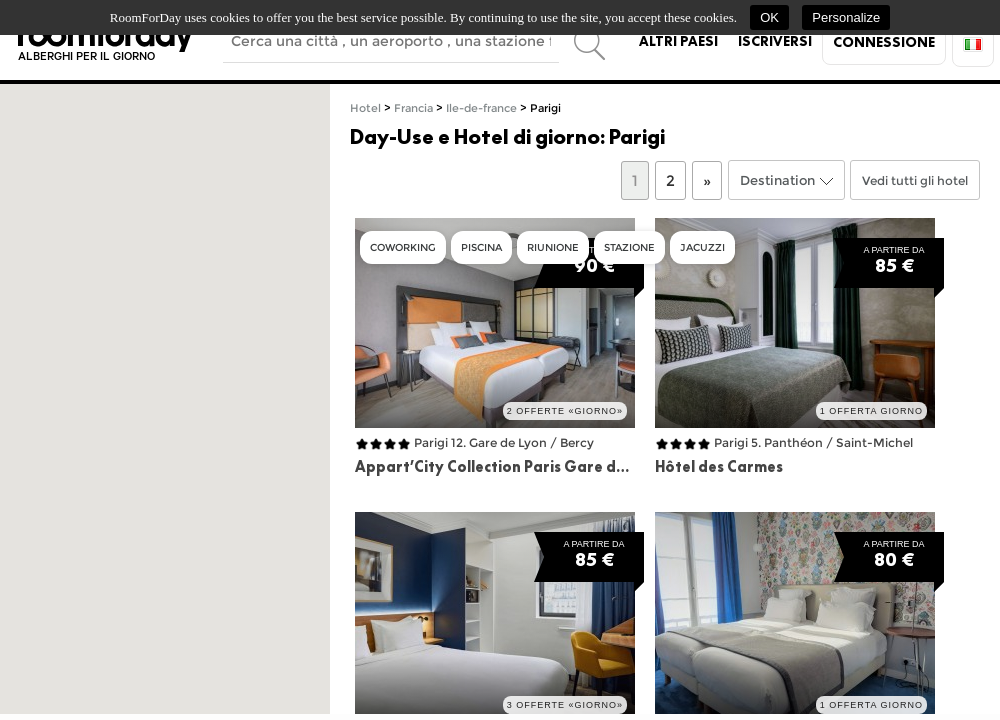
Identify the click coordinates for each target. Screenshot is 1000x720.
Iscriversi (775, 41)
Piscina (481, 247)
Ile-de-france (481, 108)
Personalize (846, 17)
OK (769, 17)
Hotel (365, 108)
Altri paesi (678, 41)
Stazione (629, 247)
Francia (413, 108)
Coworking (403, 247)
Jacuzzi (702, 247)
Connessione (884, 42)
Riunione (553, 247)
